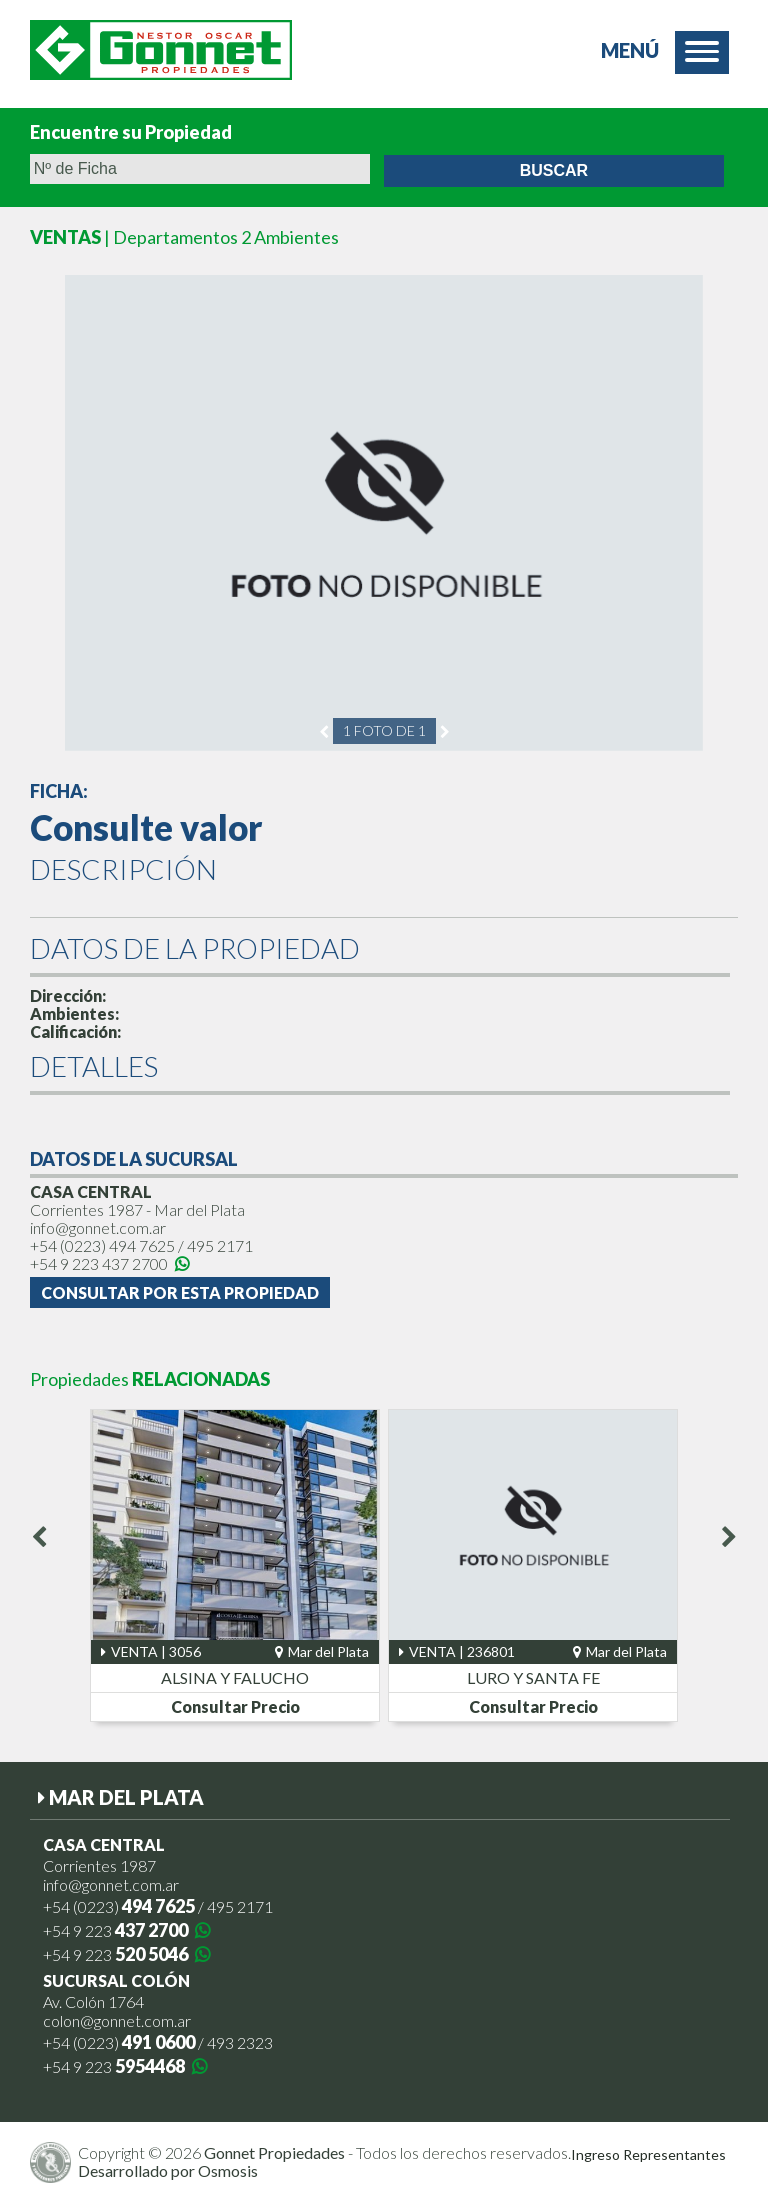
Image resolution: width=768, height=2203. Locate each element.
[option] (384, 513)
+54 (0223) (102, 1245)
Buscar (554, 170)
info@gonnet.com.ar (98, 1227)
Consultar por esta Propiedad (180, 1292)
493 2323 (240, 2042)
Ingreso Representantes (648, 2155)
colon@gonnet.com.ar (117, 2020)
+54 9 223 (110, 1263)
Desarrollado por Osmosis (168, 2170)
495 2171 (220, 1245)
